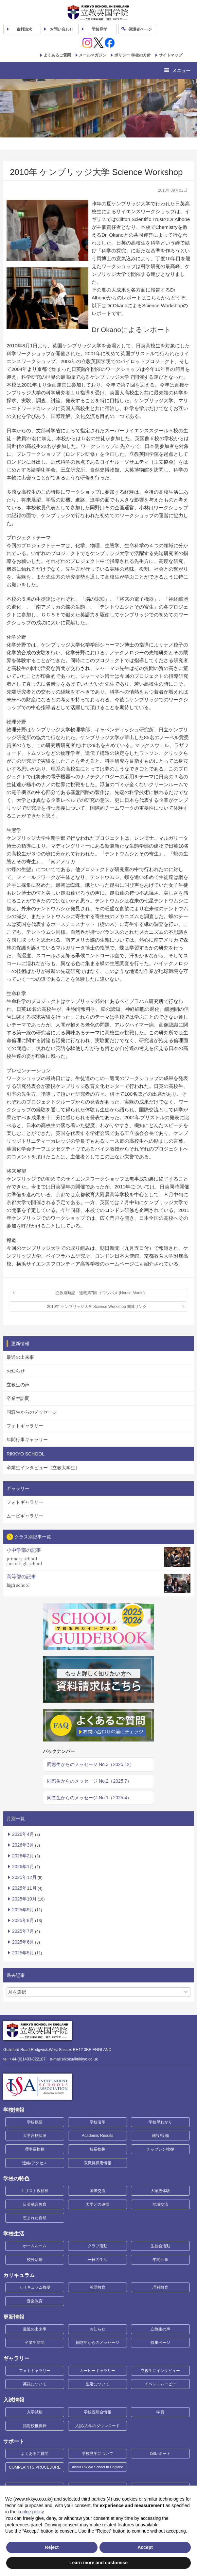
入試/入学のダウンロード (97, 2426)
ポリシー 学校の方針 (132, 55)
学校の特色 (16, 2178)
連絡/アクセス (34, 2163)
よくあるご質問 (57, 55)
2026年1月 (23, 1866)
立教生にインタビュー (160, 2370)
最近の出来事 (20, 1357)
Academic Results (97, 2135)
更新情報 (13, 2317)
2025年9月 (23, 1909)
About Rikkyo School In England (97, 2467)
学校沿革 (97, 2122)
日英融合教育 (34, 2204)
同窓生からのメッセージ (32, 1412)
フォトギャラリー (25, 1425)
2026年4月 (23, 1834)
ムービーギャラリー (97, 2370)
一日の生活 (97, 2259)
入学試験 (35, 2412)
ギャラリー (16, 2358)
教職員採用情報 (97, 2163)
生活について (97, 2384)
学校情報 (13, 2110)
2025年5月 (23, 1952)
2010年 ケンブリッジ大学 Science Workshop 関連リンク (97, 1306)
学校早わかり (160, 2122)
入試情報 (13, 2400)
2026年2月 (23, 1855)
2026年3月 (23, 1845)
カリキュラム (19, 2275)
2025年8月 (23, 1920)
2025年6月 (23, 1942)
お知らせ (16, 1371)
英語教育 (97, 2287)
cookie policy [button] (31, 2511)
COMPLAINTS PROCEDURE (35, 2467)
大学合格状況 (34, 2135)
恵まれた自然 (34, 2218)
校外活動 (35, 2259)
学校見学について (97, 2453)
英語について (34, 2384)
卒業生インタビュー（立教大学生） (43, 1467)
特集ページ (160, 2342)
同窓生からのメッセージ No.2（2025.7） (89, 1781)
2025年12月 (24, 1877)
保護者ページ (140, 29)
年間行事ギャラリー (27, 1439)
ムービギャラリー (25, 1516)
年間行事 (160, 2259)
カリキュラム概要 (34, 2287)
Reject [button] (52, 2547)
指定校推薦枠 (34, 2426)
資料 (24, 29)
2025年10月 (24, 1898)
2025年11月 (24, 1888)
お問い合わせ (61, 29)
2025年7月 (23, 1931)
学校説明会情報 (97, 2412)
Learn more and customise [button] (98, 2562)
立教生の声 (18, 1384)
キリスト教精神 (34, 2190)
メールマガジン (92, 55)
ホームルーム (34, 2246)
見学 (99, 29)
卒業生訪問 (18, 1398)
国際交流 (97, 2190)
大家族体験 (160, 2190)
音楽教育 (35, 2301)
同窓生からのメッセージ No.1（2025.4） (89, 1797)
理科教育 (160, 2287)
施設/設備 (160, 2135)
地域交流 (160, 2204)
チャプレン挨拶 (160, 2149)
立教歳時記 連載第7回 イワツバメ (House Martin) (100, 1293)
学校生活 (13, 2233)
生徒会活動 (160, 2246)
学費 (160, 2412)
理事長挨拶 (35, 2149)
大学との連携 (97, 2204)
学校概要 (35, 2122)
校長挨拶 (97, 2149)
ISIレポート (160, 2453)
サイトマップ (170, 55)
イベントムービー (160, 2384)
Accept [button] (145, 2547)
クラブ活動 (97, 2246)
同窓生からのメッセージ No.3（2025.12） (90, 1764)
